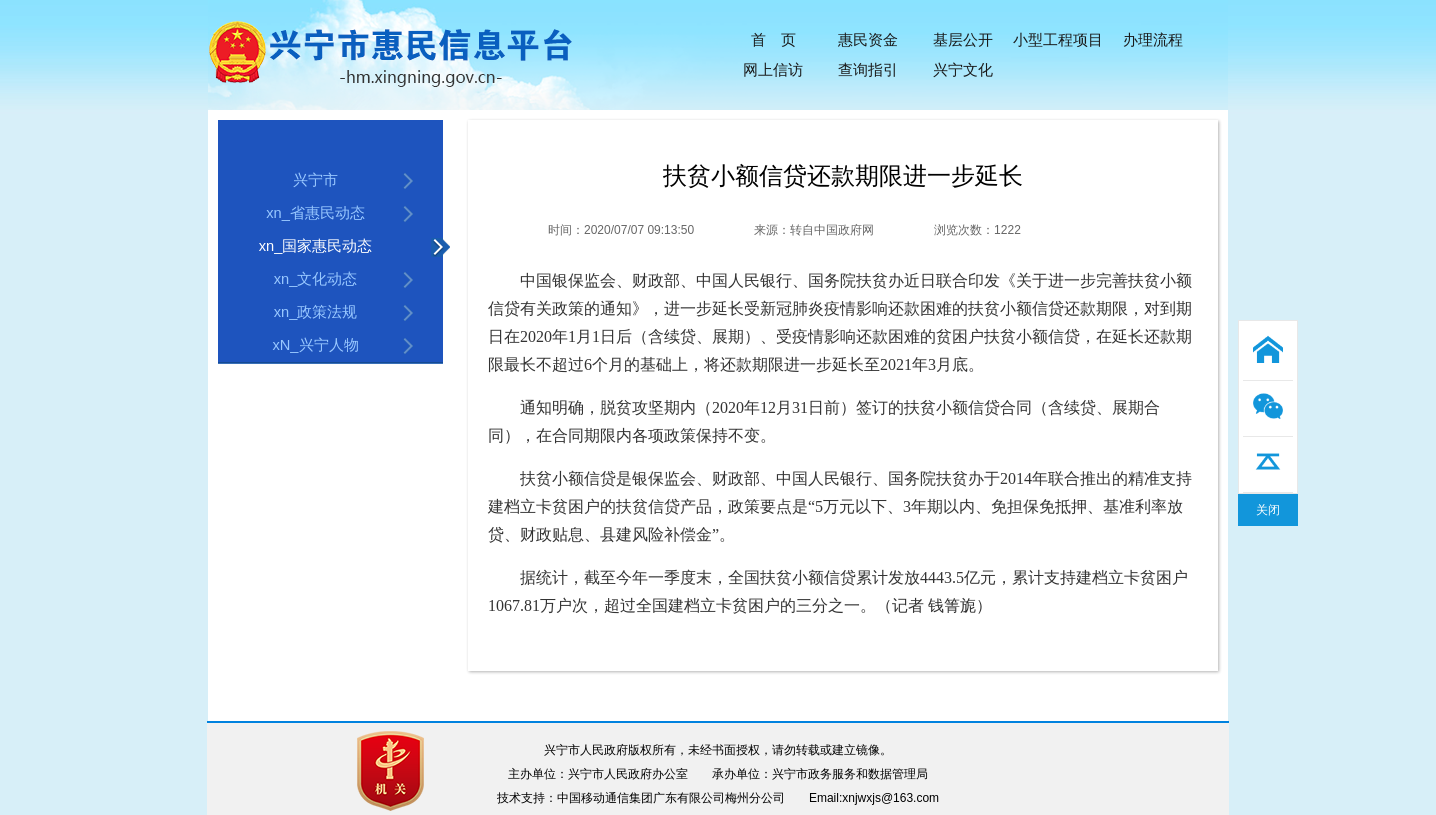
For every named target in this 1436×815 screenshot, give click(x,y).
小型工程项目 (1058, 39)
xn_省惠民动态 (315, 213)
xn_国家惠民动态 (316, 246)
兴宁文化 (963, 69)
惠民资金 (868, 39)
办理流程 (1153, 39)
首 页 (773, 39)
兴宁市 (315, 180)
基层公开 (963, 39)
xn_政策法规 (316, 312)
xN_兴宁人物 (315, 345)
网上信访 (773, 69)
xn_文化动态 (316, 279)
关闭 (1268, 510)
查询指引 (868, 69)
